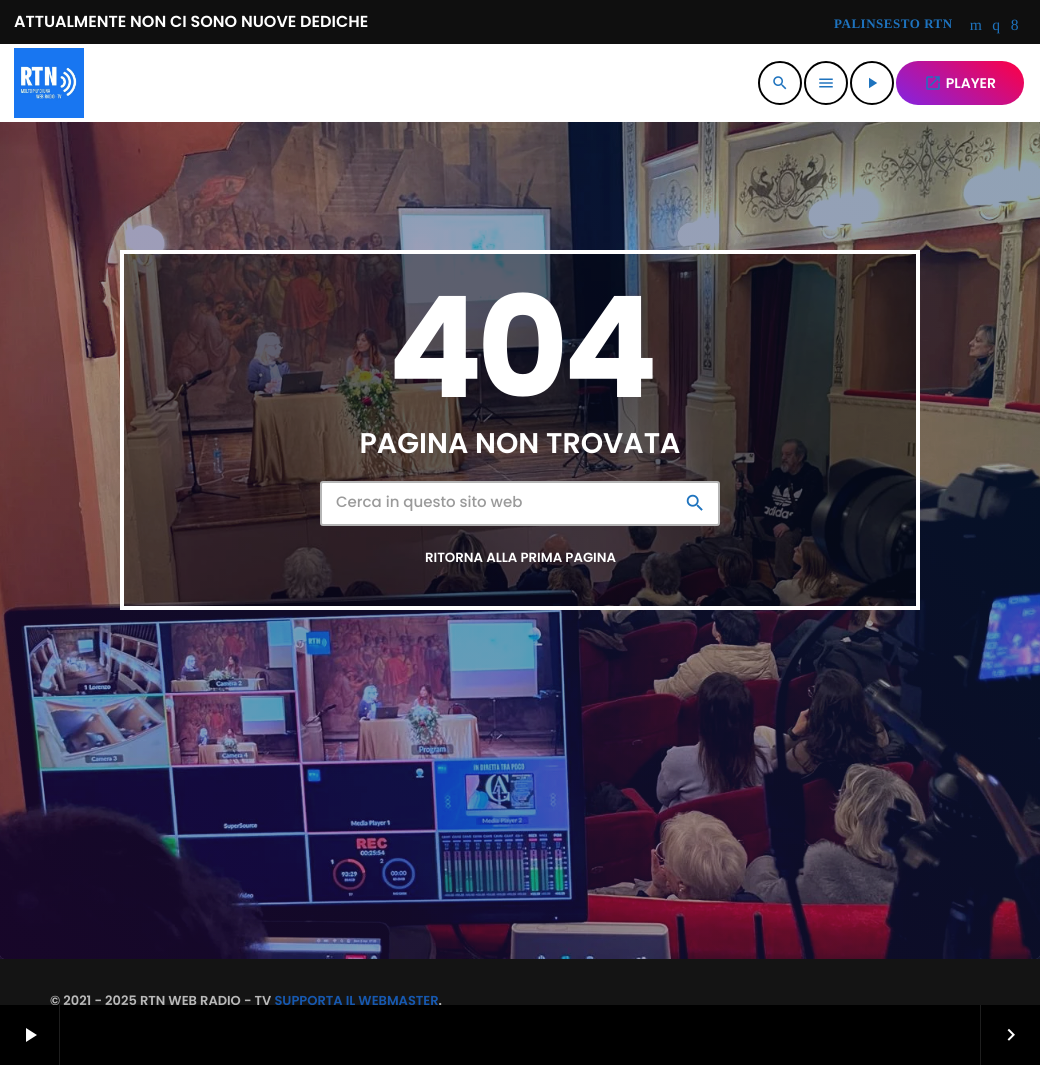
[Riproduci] (872, 83)
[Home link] (49, 83)
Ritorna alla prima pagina (520, 557)
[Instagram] (996, 26)
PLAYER (960, 83)
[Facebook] (1015, 26)
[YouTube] (976, 26)
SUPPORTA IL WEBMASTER (356, 1000)
